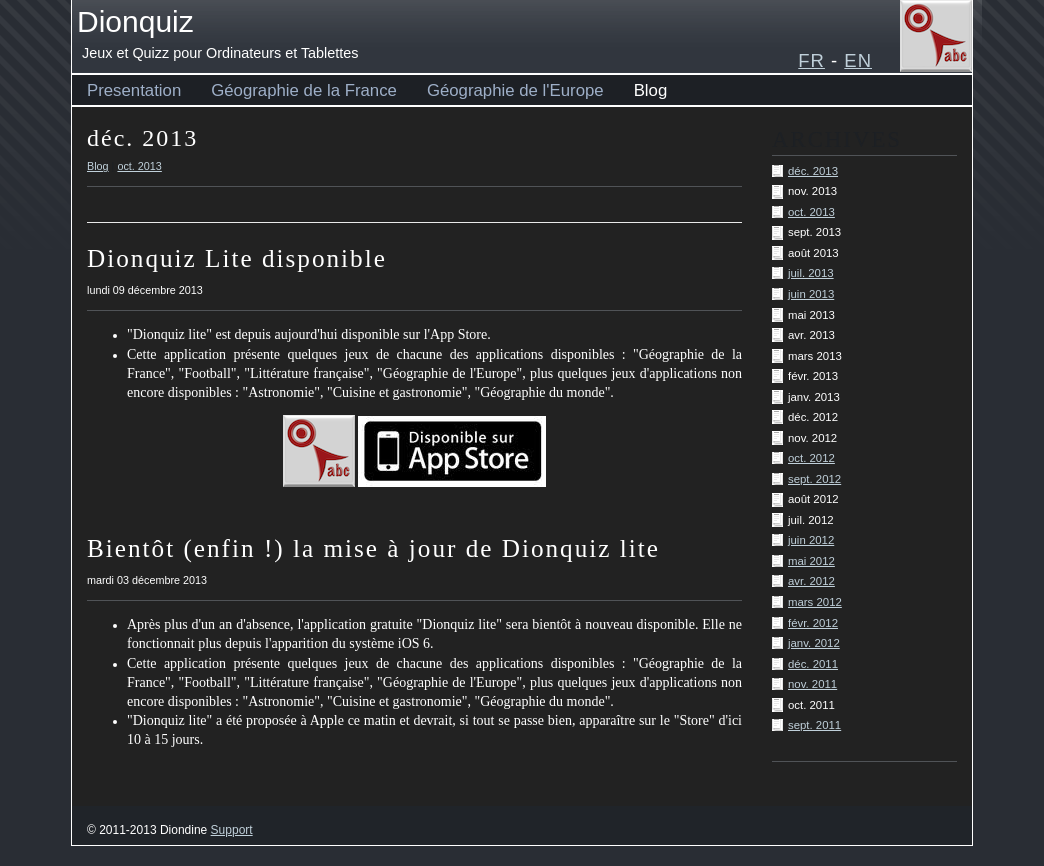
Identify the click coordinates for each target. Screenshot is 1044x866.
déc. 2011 (813, 664)
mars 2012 (815, 602)
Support (232, 830)
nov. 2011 (812, 684)
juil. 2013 (811, 273)
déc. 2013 (813, 171)
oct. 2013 (811, 212)
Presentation (134, 90)
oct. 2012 (811, 458)
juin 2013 (811, 294)
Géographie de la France (304, 90)
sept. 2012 (814, 479)
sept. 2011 (814, 725)
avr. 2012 (811, 581)
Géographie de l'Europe (515, 90)
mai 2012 (811, 561)
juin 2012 (811, 540)
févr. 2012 (813, 623)
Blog (651, 90)
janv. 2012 (814, 643)
